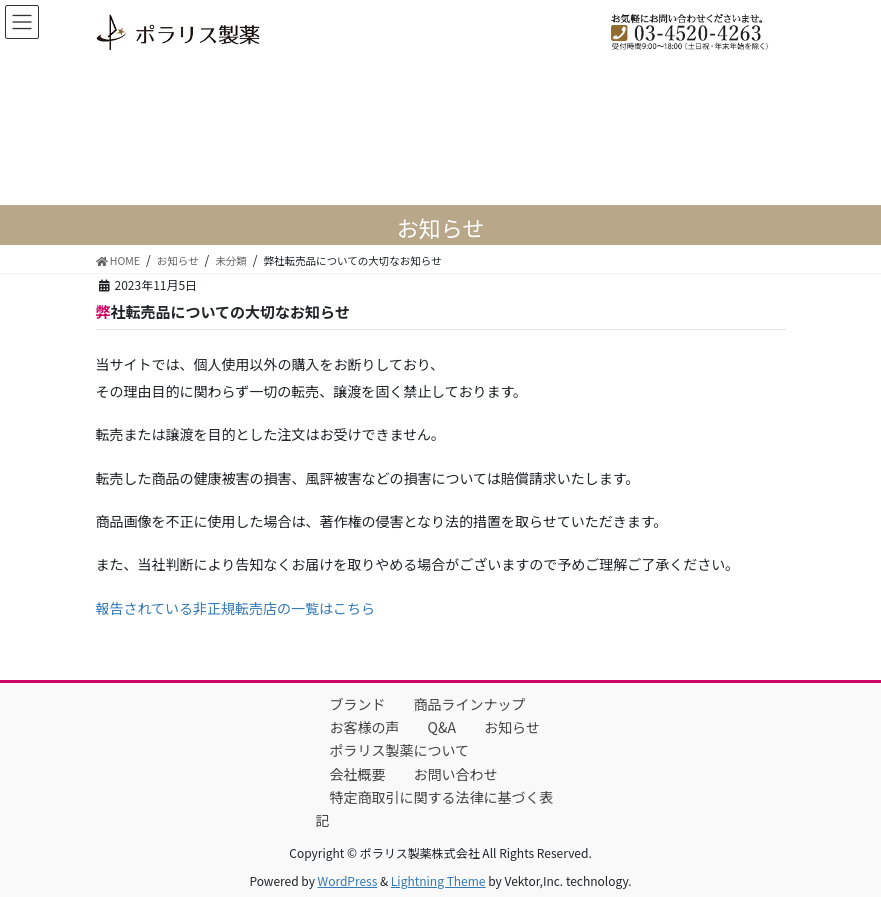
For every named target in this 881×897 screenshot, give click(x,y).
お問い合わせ (456, 774)
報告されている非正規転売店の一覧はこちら (236, 608)
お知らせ (512, 727)
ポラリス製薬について (400, 750)
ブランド (358, 704)
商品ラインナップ (470, 704)
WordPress (348, 880)
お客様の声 (365, 727)
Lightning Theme (438, 880)
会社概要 (358, 774)
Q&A (442, 727)
